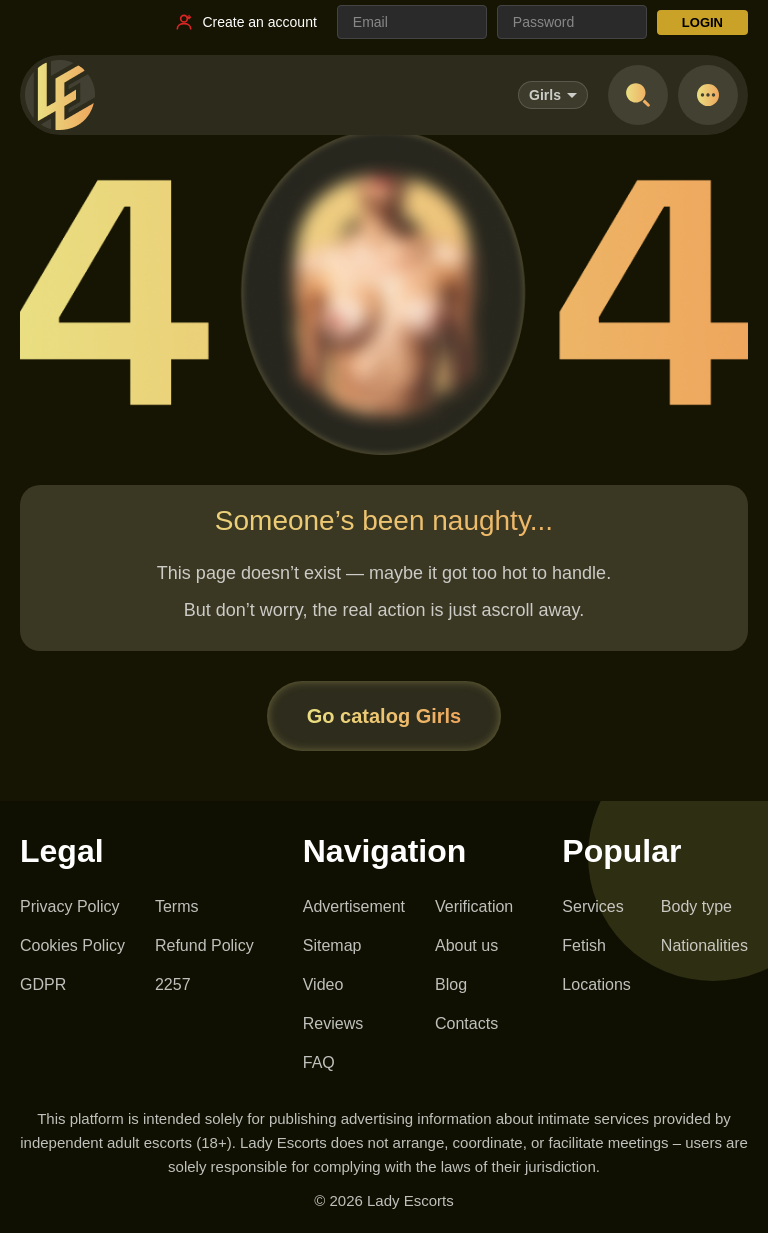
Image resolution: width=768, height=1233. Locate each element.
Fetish (584, 945)
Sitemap (332, 945)
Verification (474, 906)
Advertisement (354, 906)
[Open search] (638, 95)
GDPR (43, 984)
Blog (451, 984)
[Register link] (245, 22)
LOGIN (702, 22)
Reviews (333, 1023)
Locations (596, 984)
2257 (173, 984)
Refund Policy (204, 945)
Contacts (466, 1023)
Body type (696, 906)
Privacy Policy (70, 906)
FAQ (319, 1062)
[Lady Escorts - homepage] (60, 95)
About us (466, 945)
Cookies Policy (72, 945)
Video (323, 984)
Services (592, 906)
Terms (177, 906)
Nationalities (704, 945)
